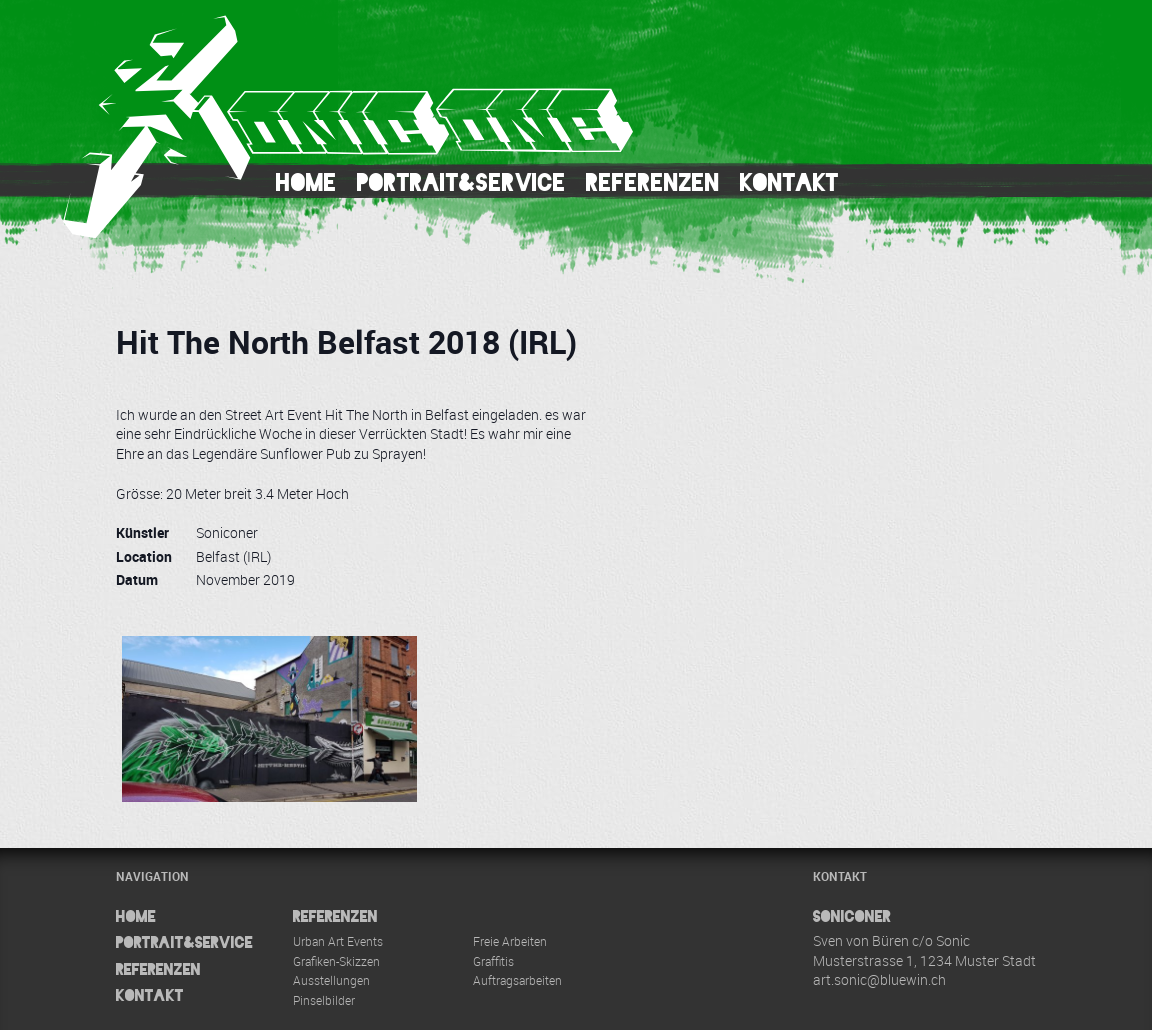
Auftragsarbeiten (517, 980)
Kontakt (789, 182)
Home (306, 182)
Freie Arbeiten (510, 941)
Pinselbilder (324, 1000)
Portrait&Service (461, 182)
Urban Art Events (338, 941)
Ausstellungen (331, 980)
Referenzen (653, 182)
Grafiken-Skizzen (336, 961)
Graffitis (493, 961)
